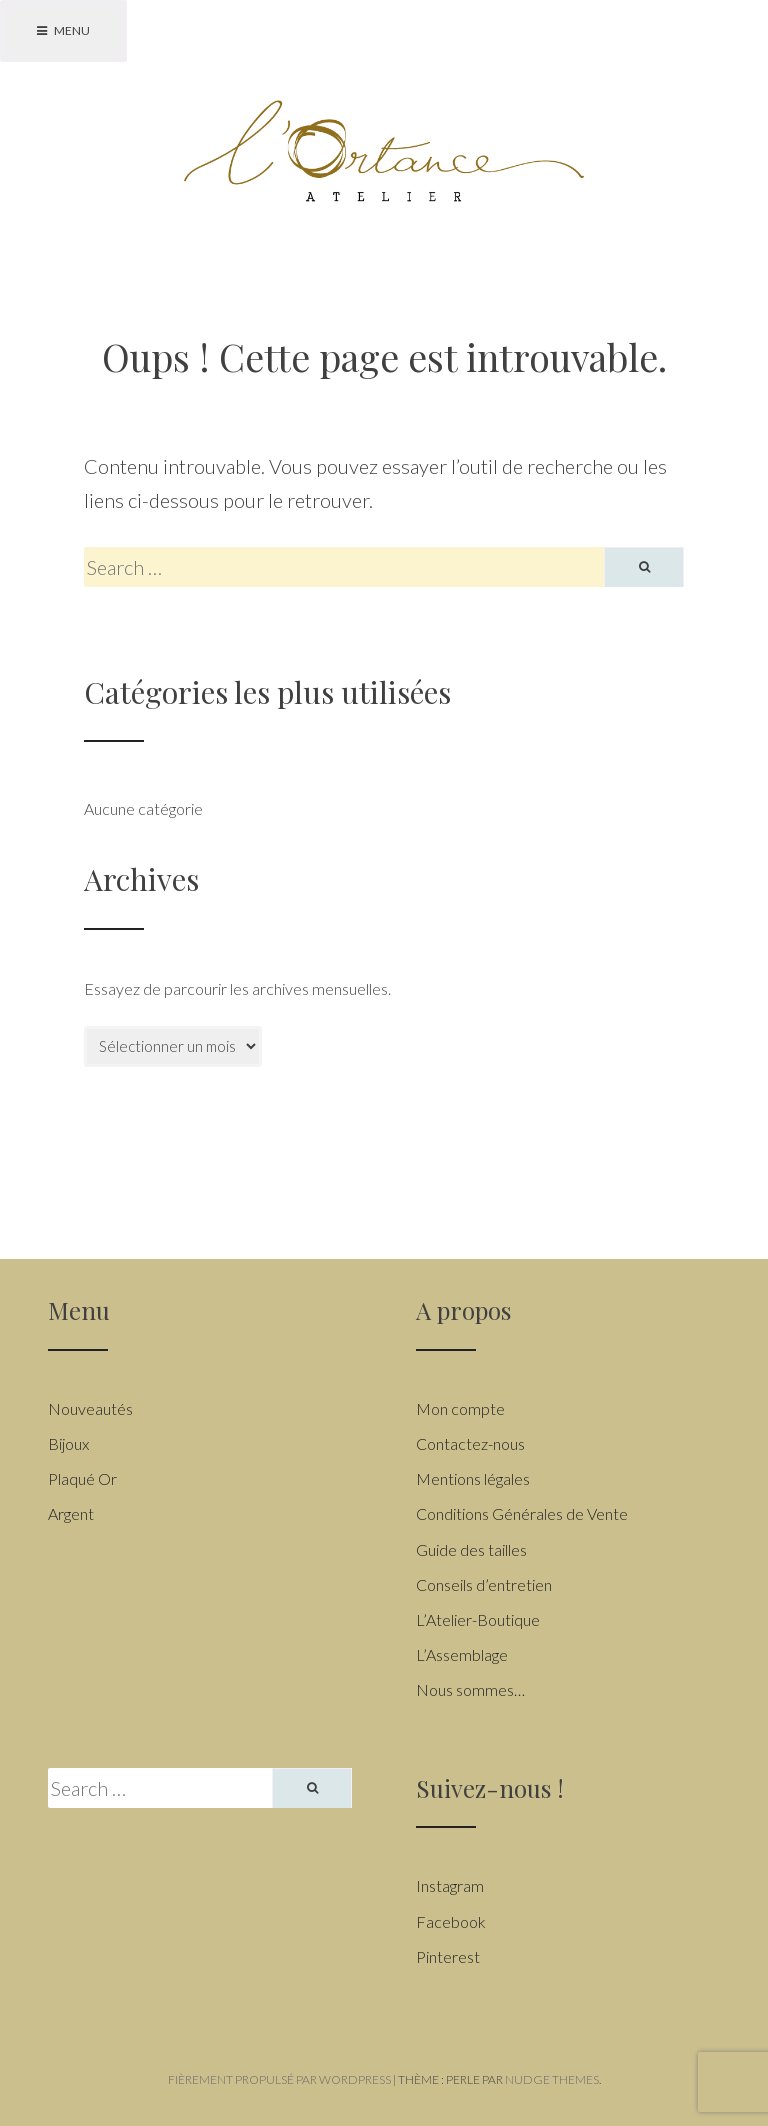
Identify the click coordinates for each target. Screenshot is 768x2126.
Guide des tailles (471, 1549)
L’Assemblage (462, 1654)
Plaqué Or (82, 1478)
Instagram (450, 1885)
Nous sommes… (470, 1689)
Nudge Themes (552, 2079)
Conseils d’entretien (484, 1584)
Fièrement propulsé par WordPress (279, 2079)
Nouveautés (90, 1408)
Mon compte (460, 1408)
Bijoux (68, 1443)
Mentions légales (473, 1478)
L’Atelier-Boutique (478, 1619)
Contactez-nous (470, 1443)
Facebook (451, 1921)
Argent (71, 1513)
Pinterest (448, 1956)
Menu (63, 30)
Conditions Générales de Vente (522, 1513)
